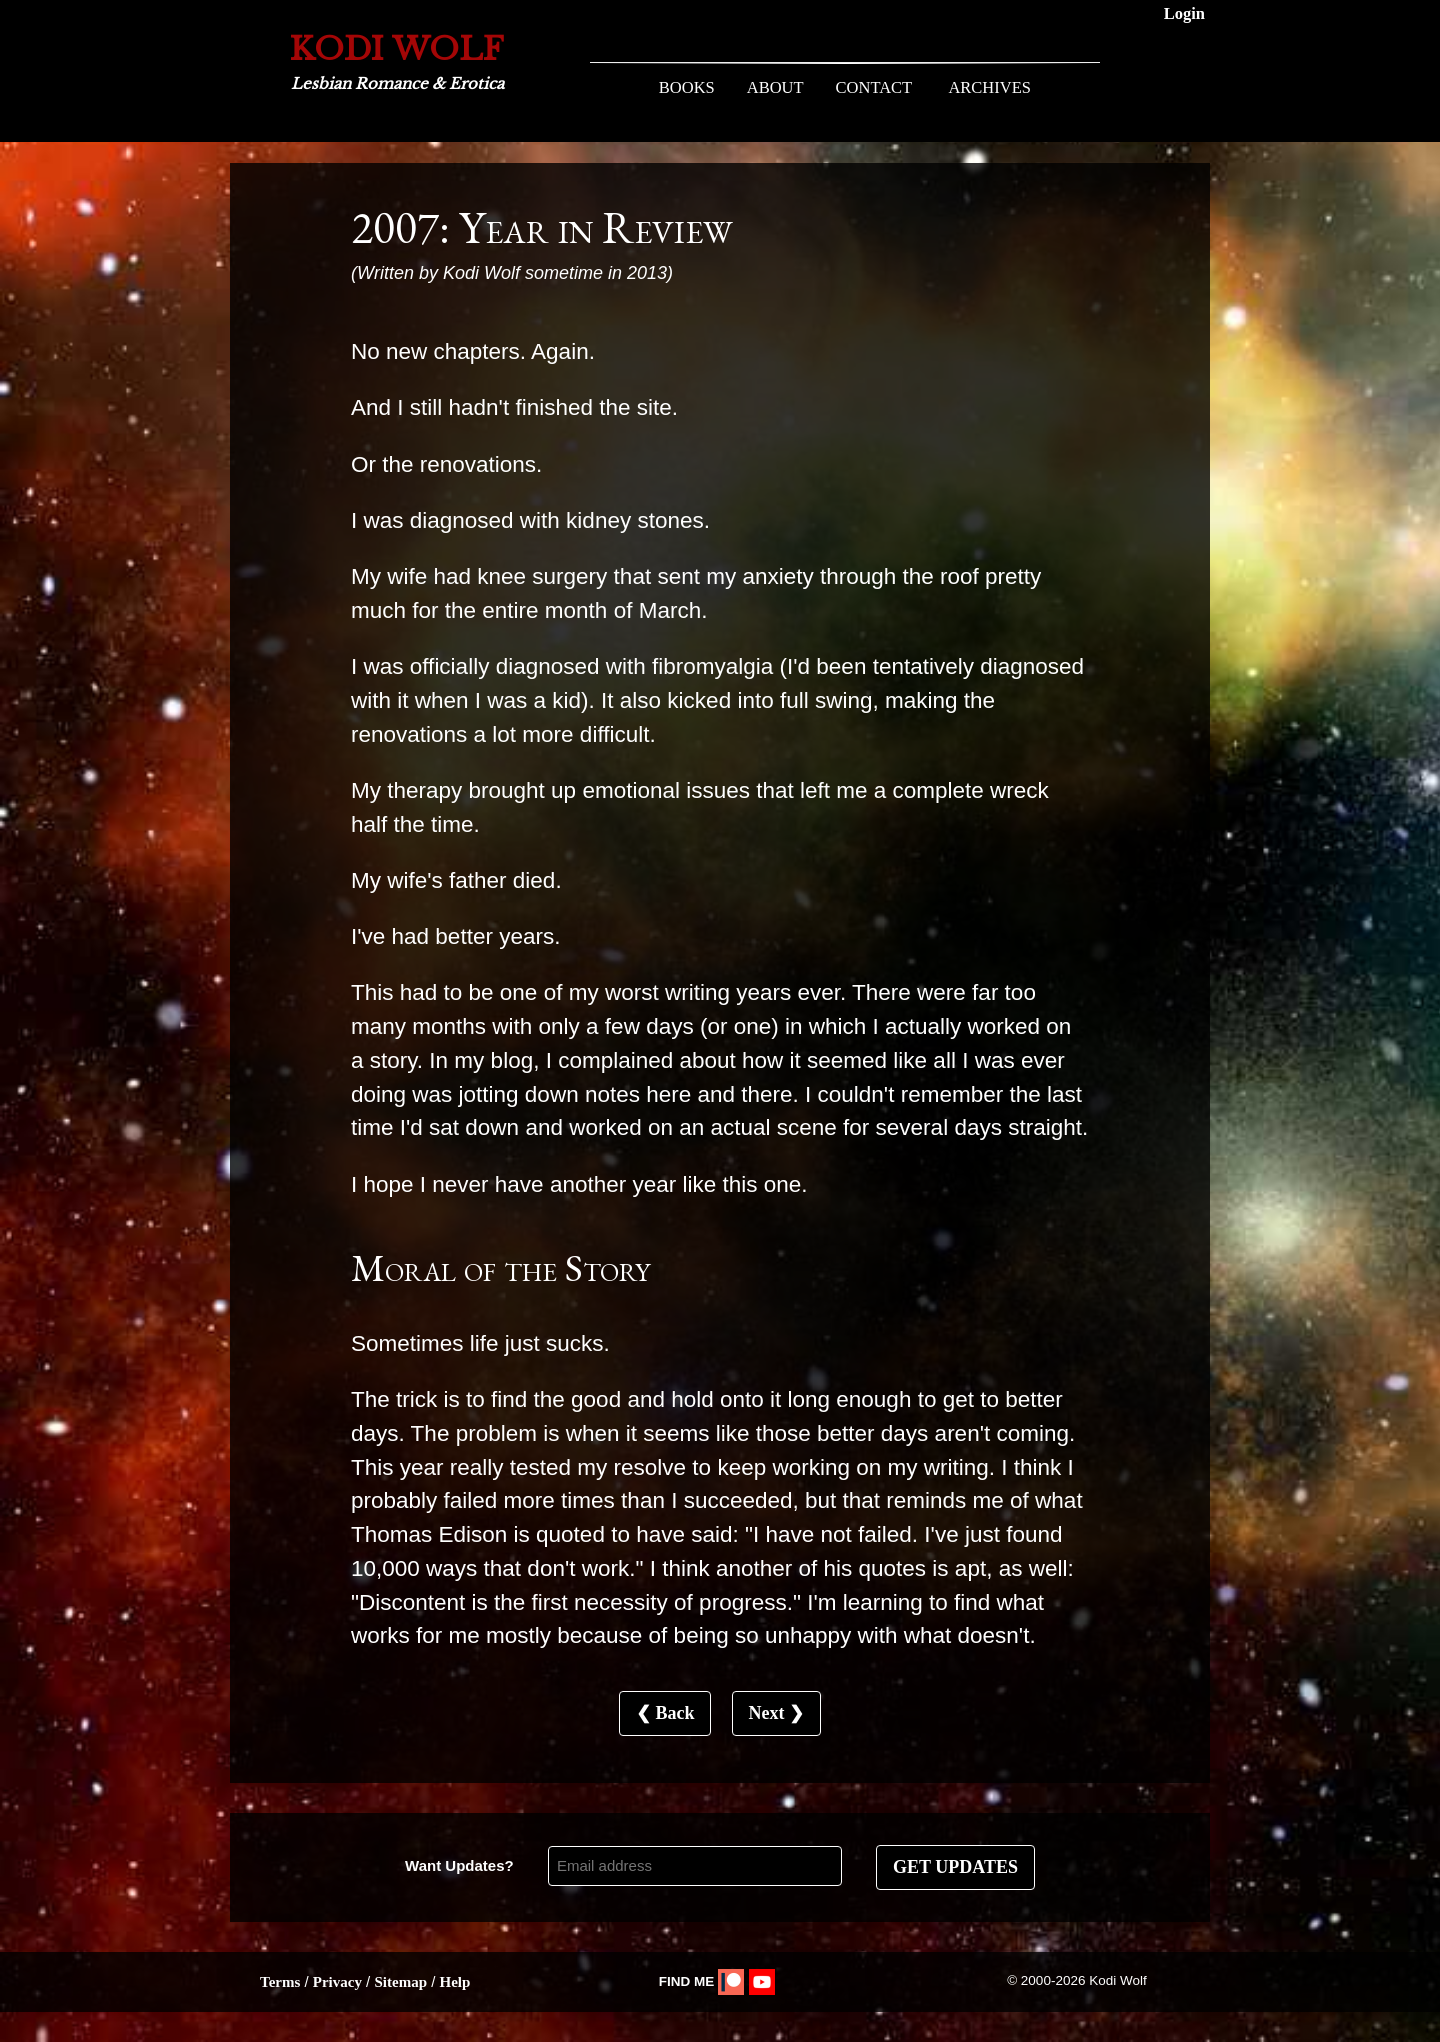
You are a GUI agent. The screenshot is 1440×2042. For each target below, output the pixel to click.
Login (1184, 13)
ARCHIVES (989, 87)
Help (454, 1982)
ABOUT (775, 87)
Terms (280, 1982)
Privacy (337, 1982)
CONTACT (874, 87)
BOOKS (687, 87)
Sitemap (400, 1982)
